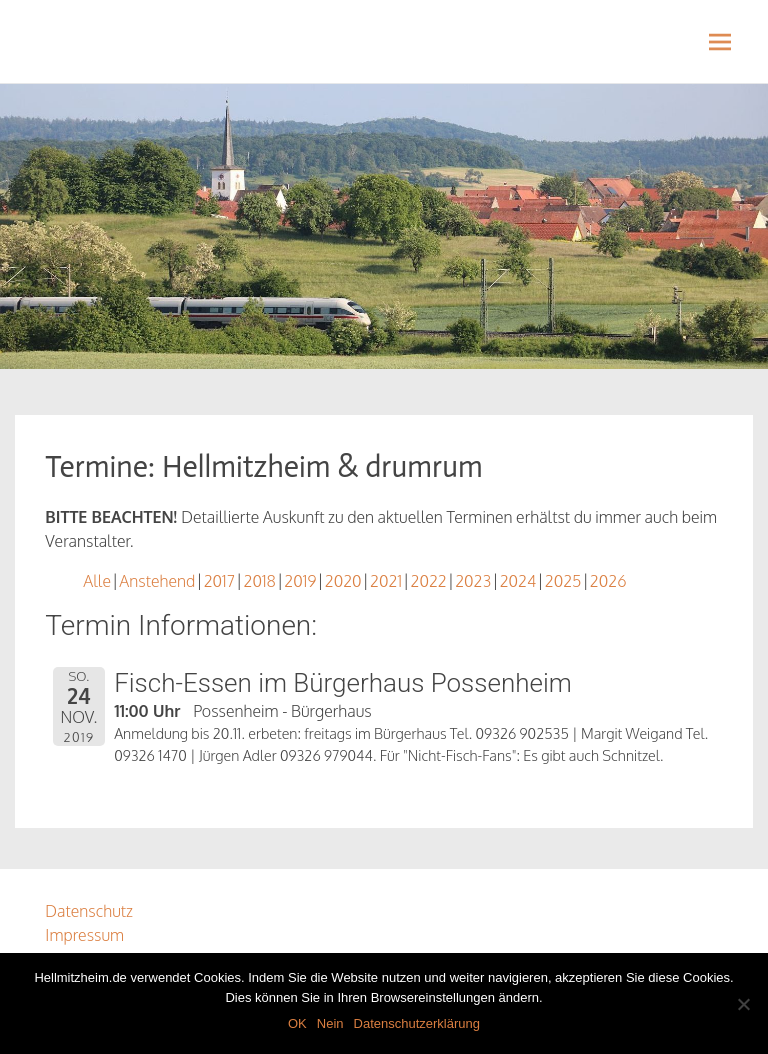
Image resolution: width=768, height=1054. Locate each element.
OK (297, 1023)
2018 (259, 581)
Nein (330, 1023)
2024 (518, 581)
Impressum (84, 935)
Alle (97, 581)
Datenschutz (89, 911)
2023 (473, 581)
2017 (219, 581)
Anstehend (157, 581)
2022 (428, 581)
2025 (563, 581)
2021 (386, 581)
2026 (608, 581)
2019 (300, 581)
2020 (343, 581)
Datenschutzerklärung (417, 1023)
